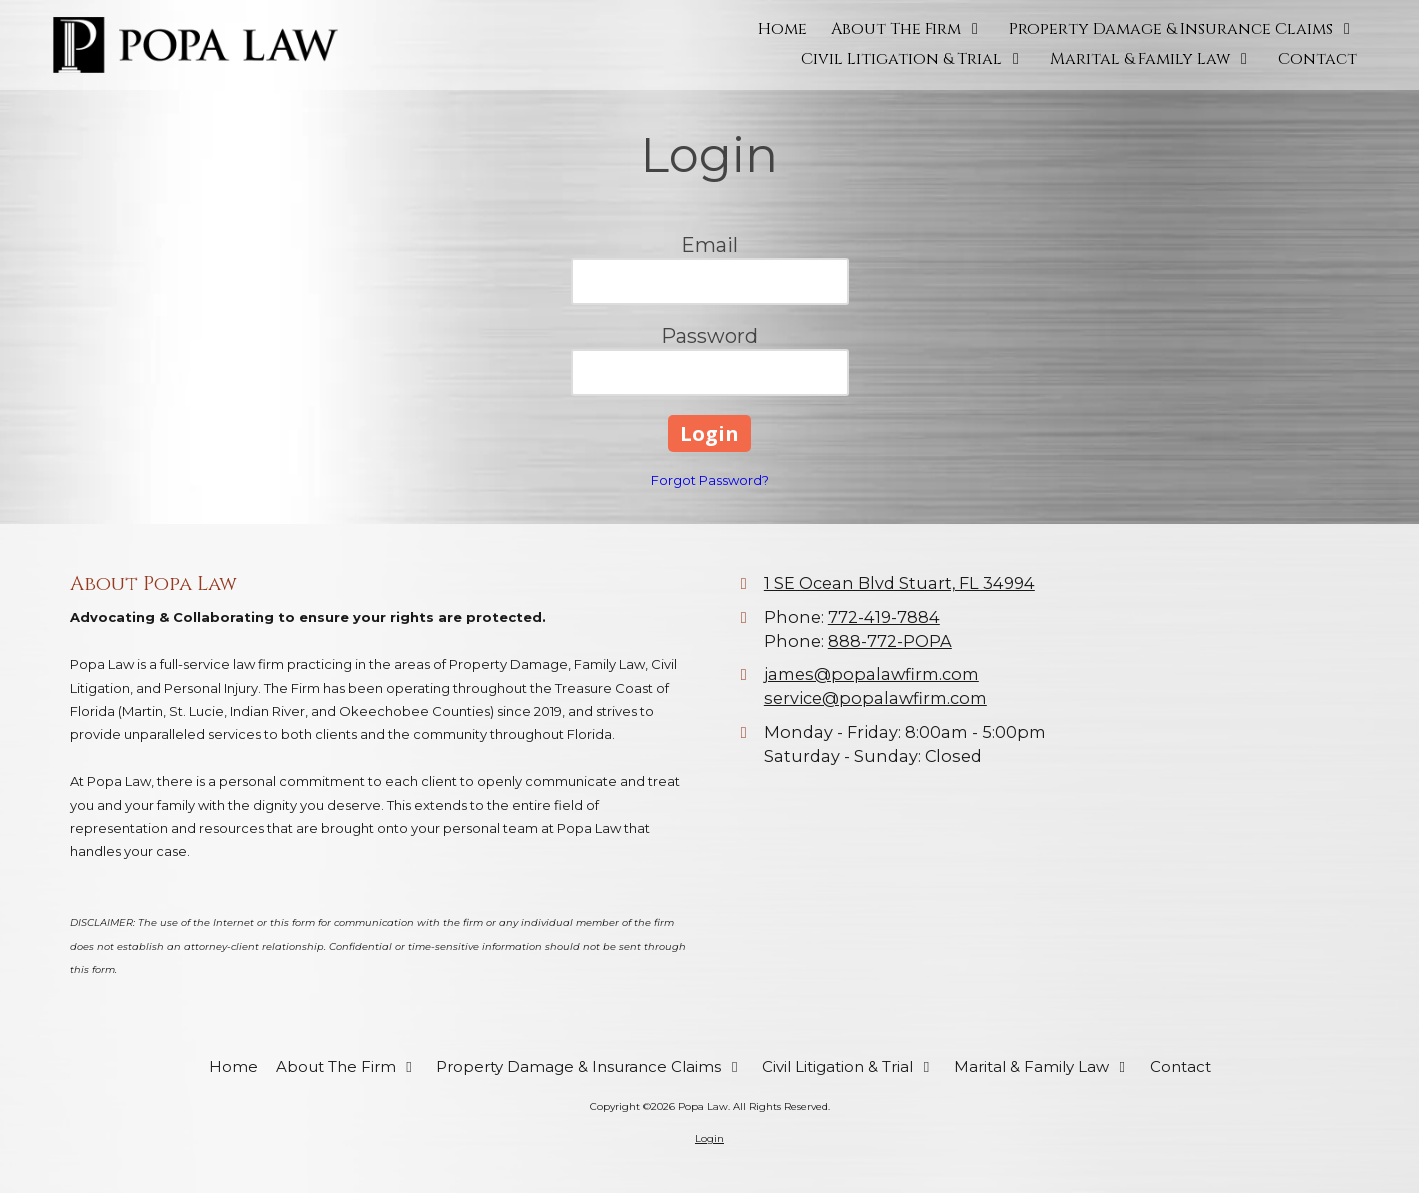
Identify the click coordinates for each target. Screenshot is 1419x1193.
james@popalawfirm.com (871, 674)
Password (709, 336)
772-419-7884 (884, 617)
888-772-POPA (890, 641)
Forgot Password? (710, 480)
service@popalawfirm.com (875, 698)
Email (709, 245)
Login (709, 1138)
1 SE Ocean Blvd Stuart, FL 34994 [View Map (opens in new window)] (899, 583)
